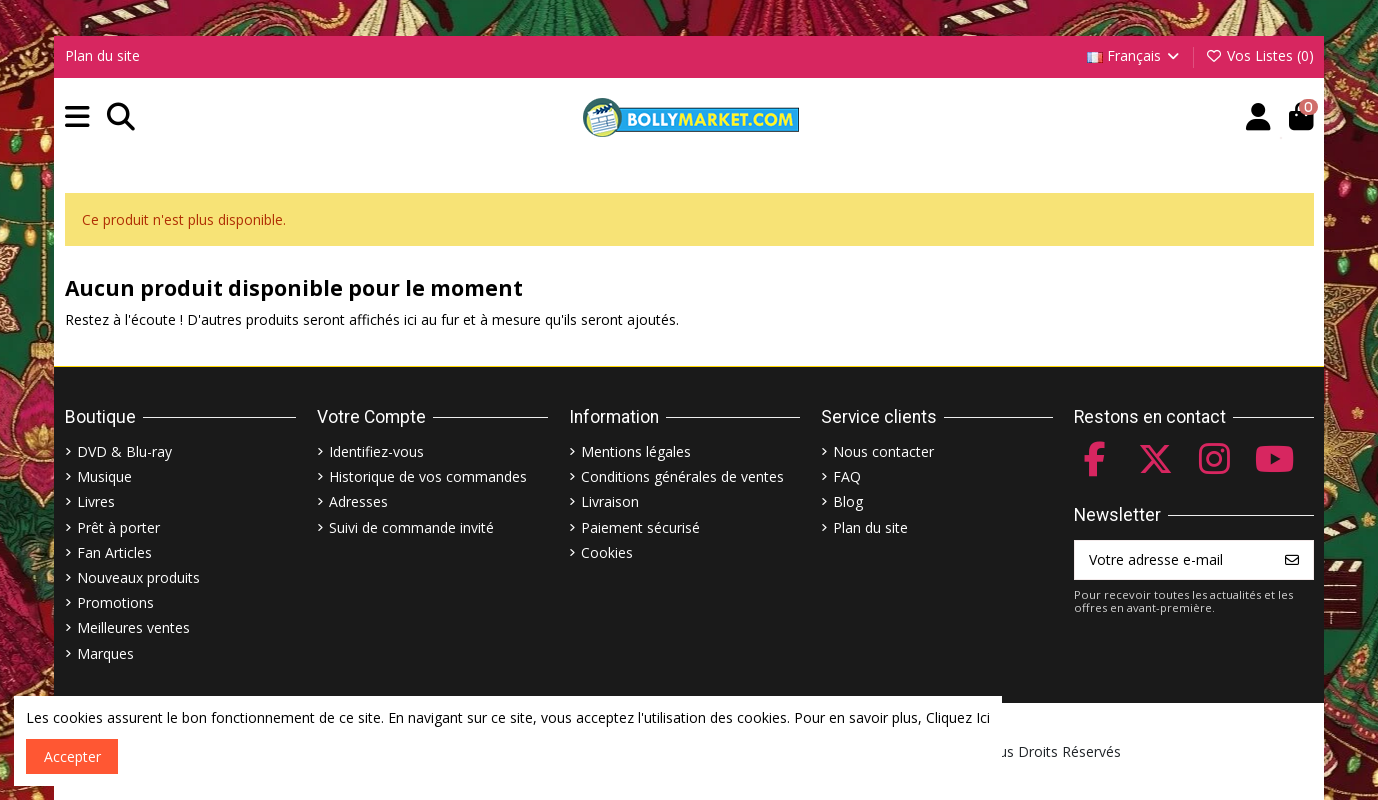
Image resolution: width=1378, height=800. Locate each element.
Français (1135, 55)
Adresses (358, 501)
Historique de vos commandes (428, 476)
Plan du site (102, 55)
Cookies (607, 552)
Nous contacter (883, 451)
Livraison (610, 501)
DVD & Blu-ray (124, 451)
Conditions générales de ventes (682, 476)
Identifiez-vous (376, 451)
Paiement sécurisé (640, 527)
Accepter (72, 756)
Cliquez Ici (958, 717)
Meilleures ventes (133, 627)
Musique (104, 476)
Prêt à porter (118, 527)
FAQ (847, 476)
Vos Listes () (1259, 55)
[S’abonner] (1292, 560)
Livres (96, 501)
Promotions (115, 602)
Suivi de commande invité (411, 527)
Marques (105, 653)
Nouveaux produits (138, 577)
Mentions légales (636, 451)
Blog (848, 501)
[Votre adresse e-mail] (1173, 560)
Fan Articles (114, 552)
